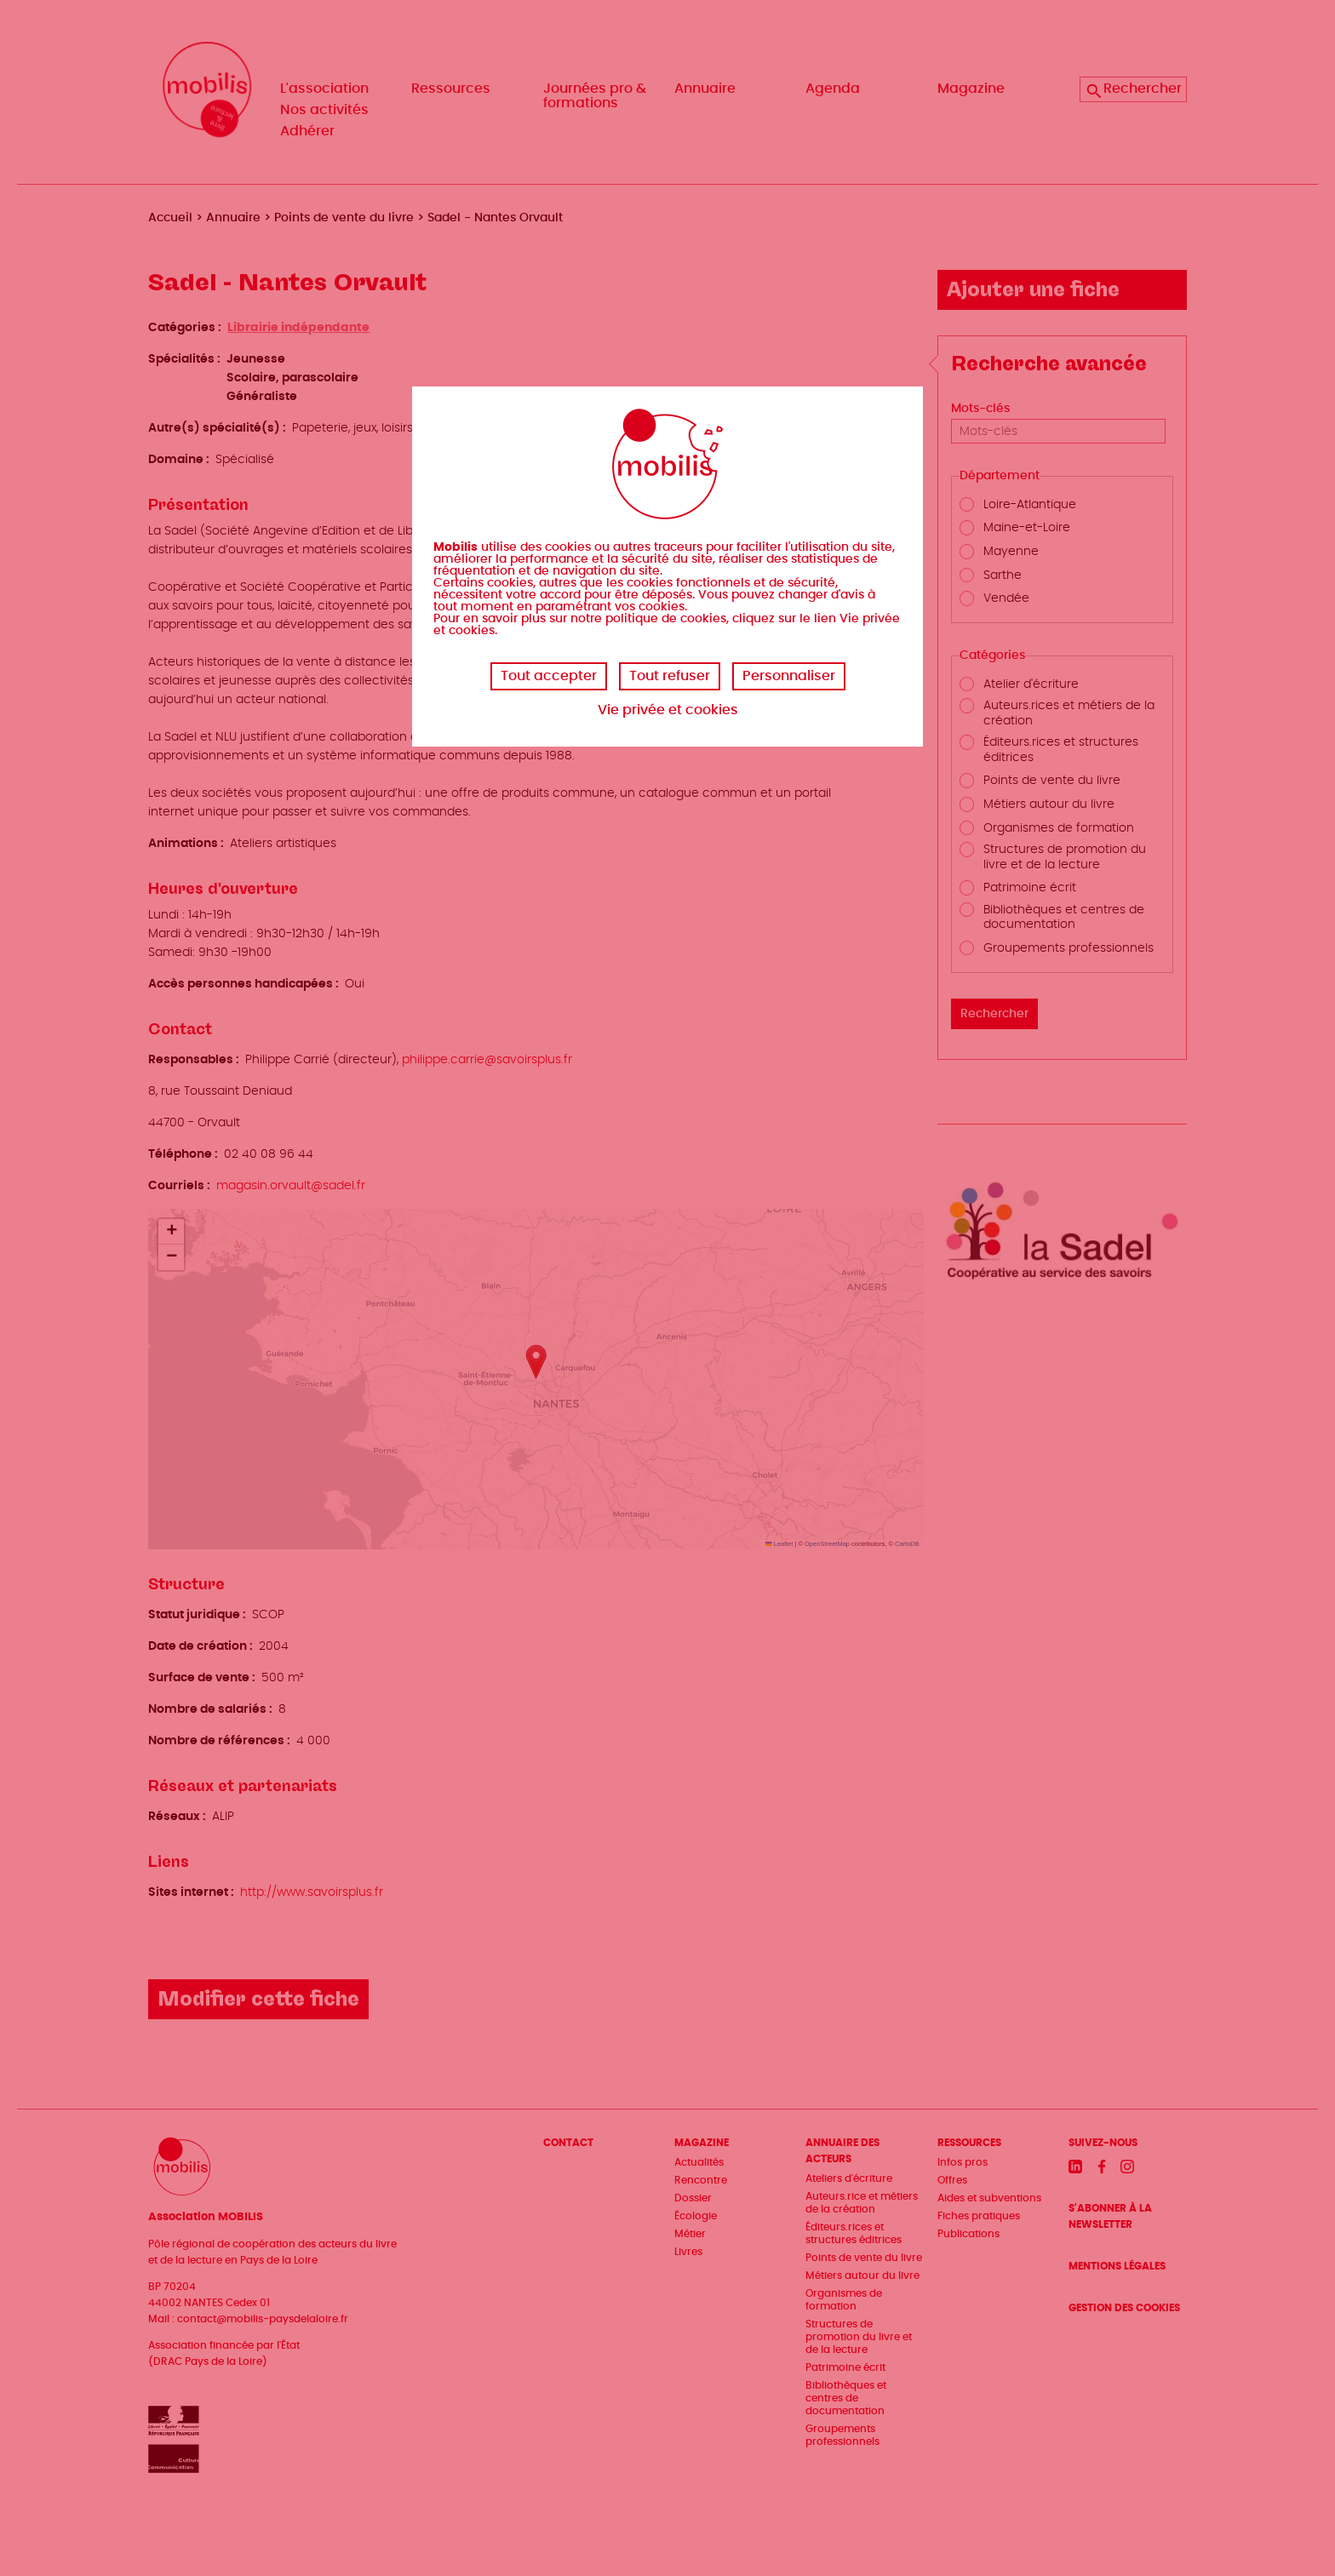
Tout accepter (549, 676)
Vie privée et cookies (668, 710)
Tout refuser (669, 676)
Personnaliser (788, 676)
